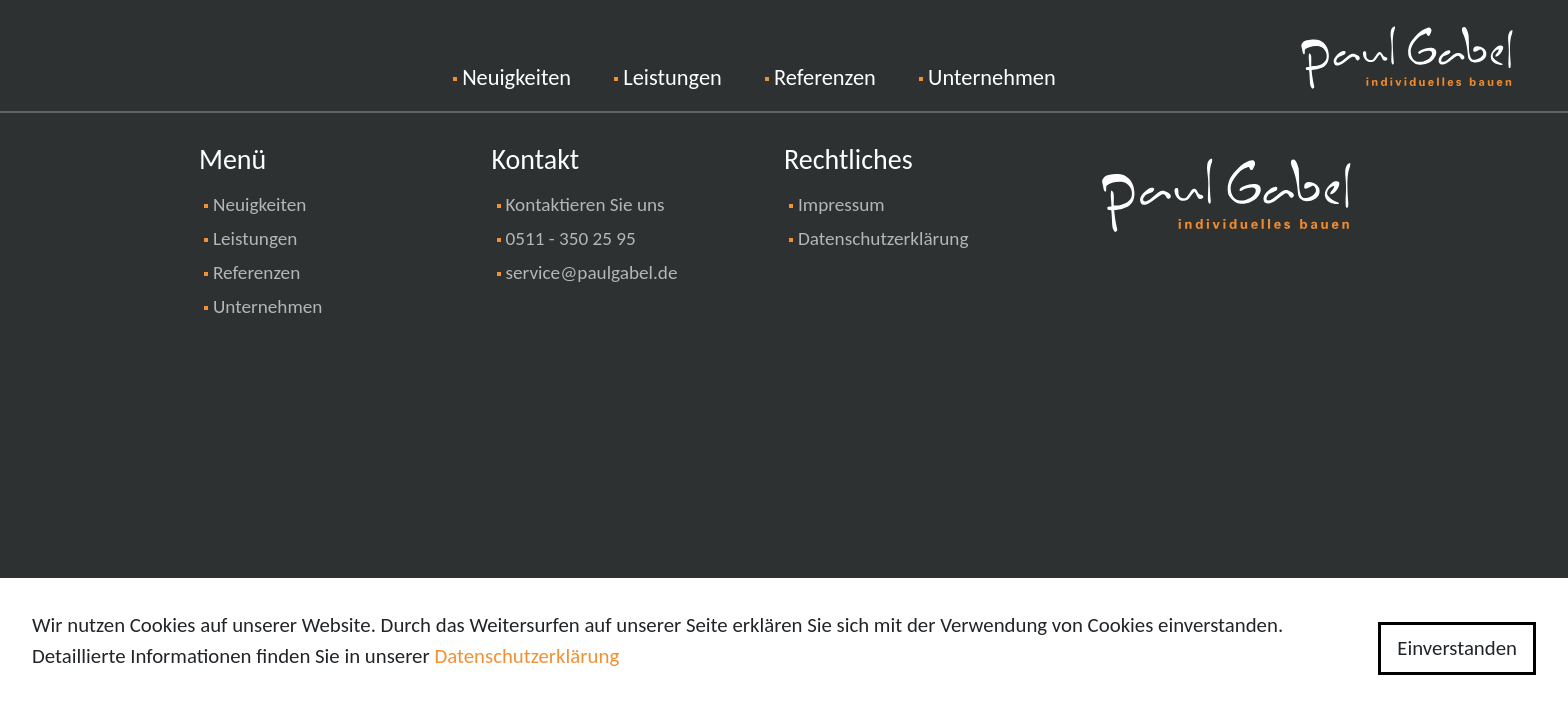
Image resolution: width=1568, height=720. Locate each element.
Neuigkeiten (538, 75)
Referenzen (825, 77)
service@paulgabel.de (592, 272)
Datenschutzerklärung (883, 238)
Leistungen (672, 77)
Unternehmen (992, 77)
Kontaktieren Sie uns (585, 204)
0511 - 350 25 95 (571, 238)
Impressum (841, 204)
